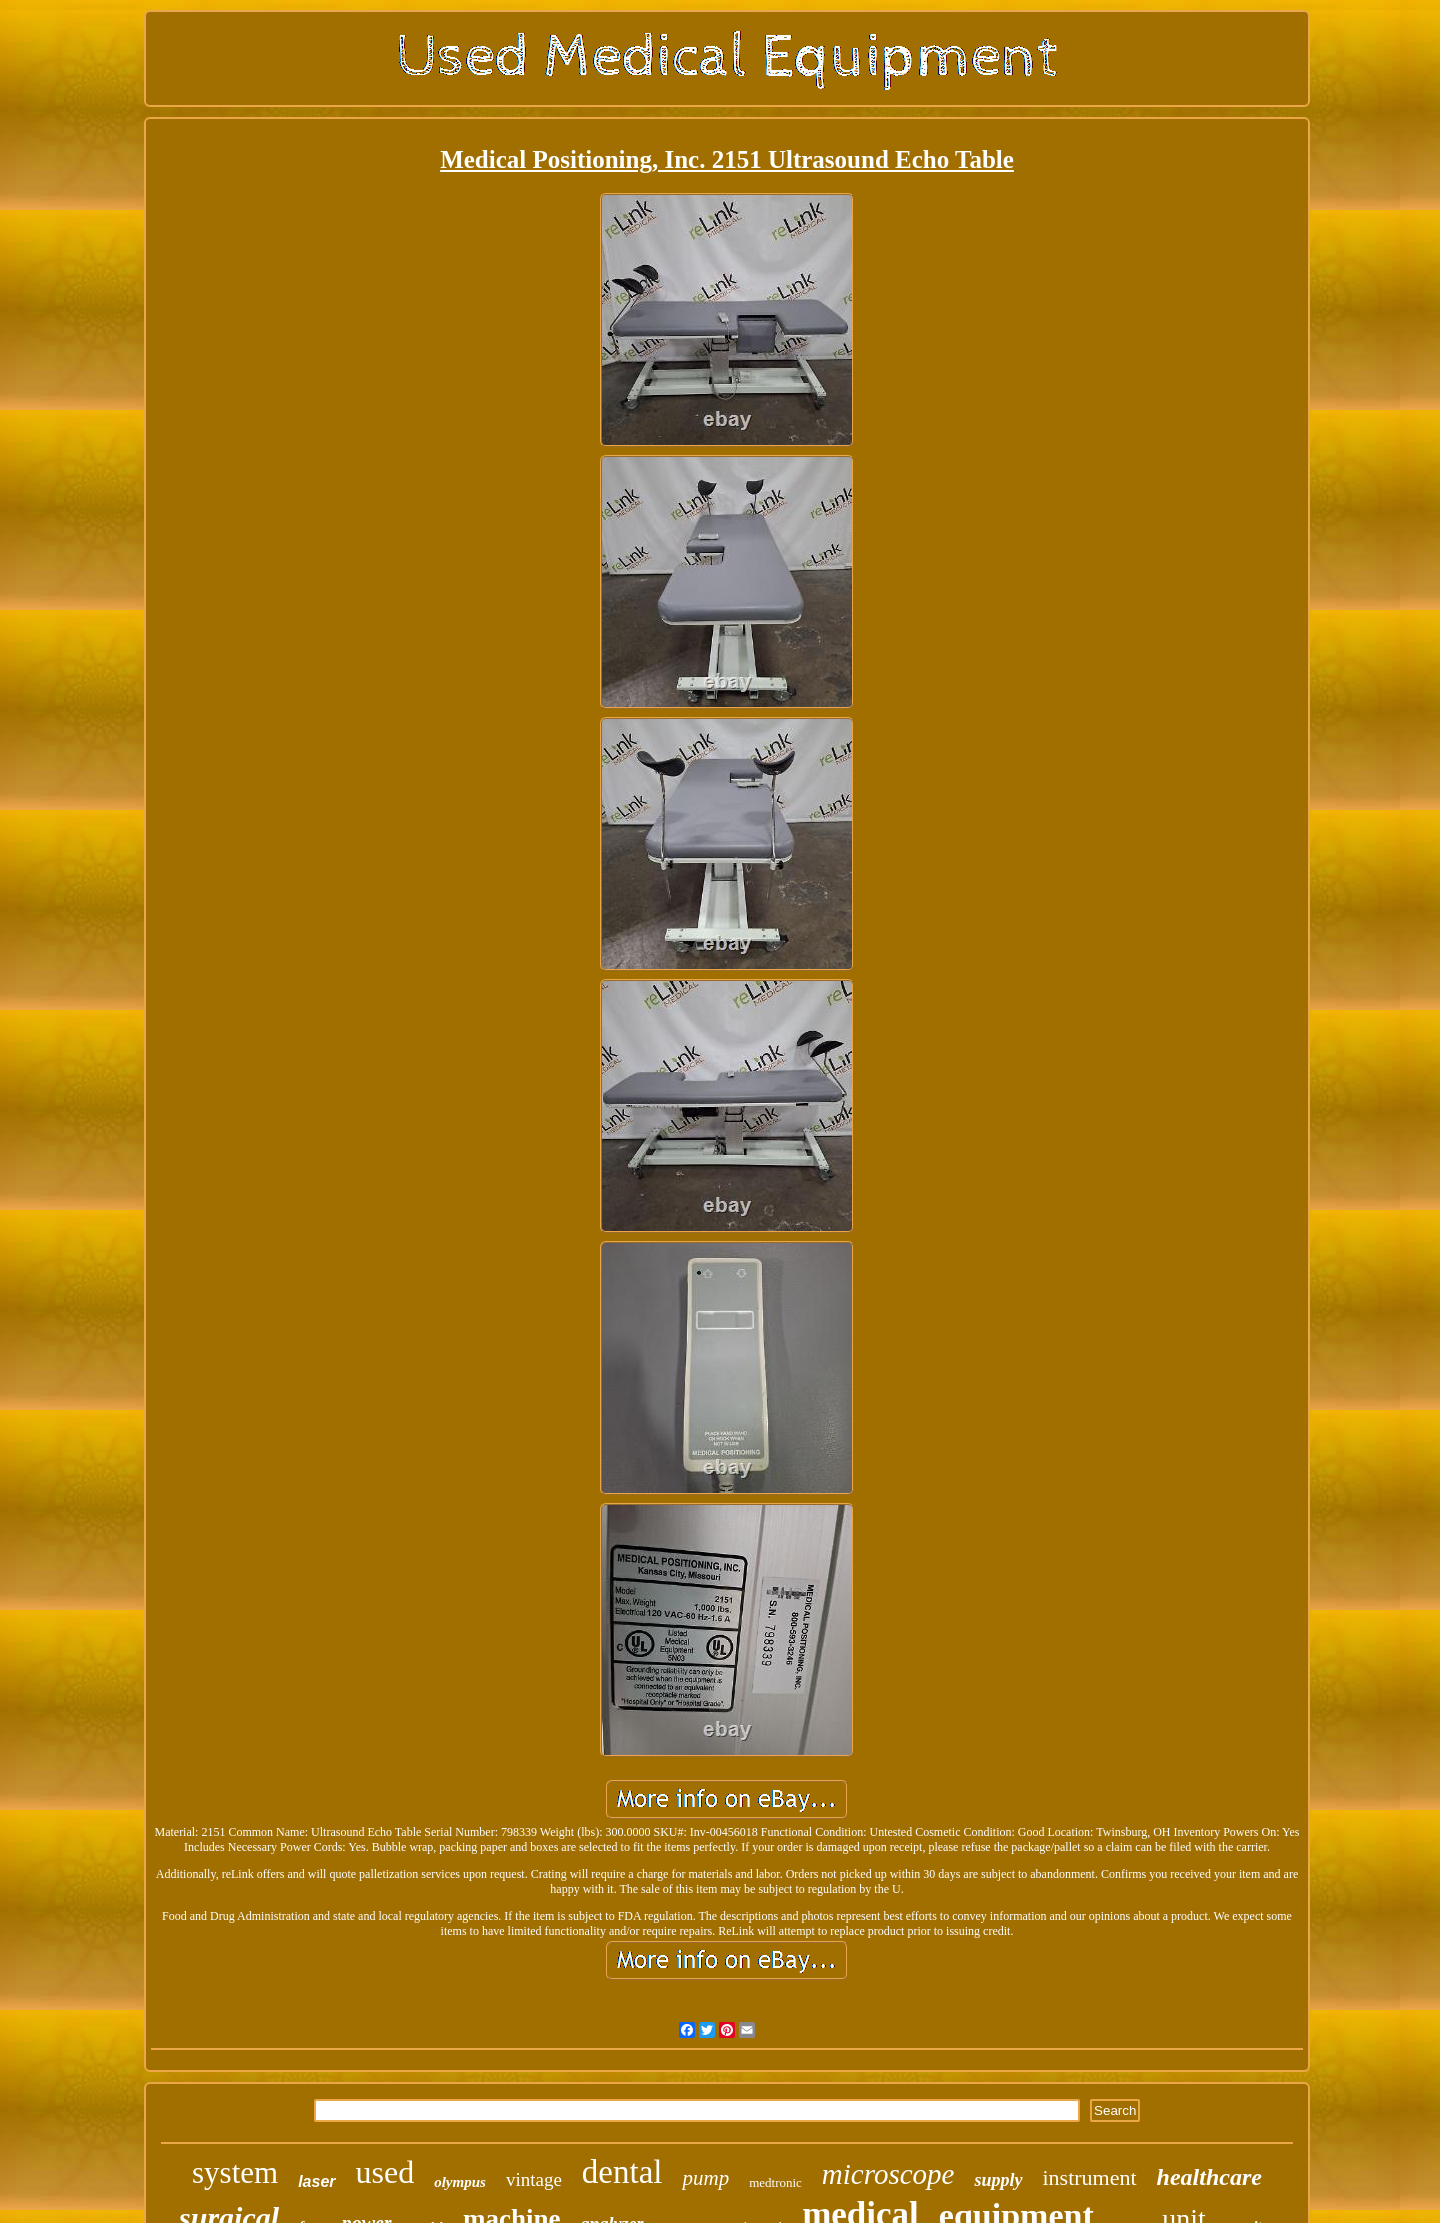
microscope (888, 2174)
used (385, 2172)
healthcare (1209, 2177)
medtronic (775, 2182)
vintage (534, 2179)
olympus (460, 2182)
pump (705, 2178)
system (235, 2172)
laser (316, 2181)
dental (622, 2172)
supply (998, 2180)
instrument (1090, 2177)
